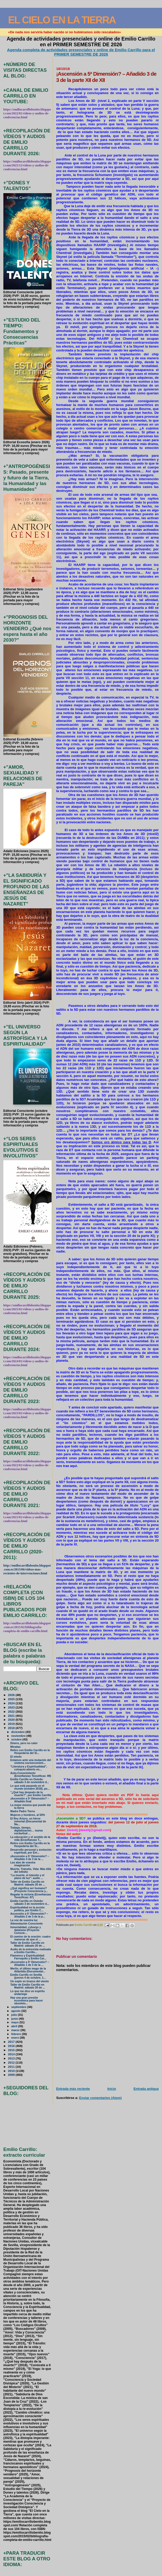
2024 (12, 1703)
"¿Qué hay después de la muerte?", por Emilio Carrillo (30, 1794)
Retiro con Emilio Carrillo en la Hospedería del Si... (30, 1752)
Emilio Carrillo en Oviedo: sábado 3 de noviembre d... (29, 1781)
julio (14, 2014)
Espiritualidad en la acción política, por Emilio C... (27, 1909)
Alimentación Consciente (26, 1923)
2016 (12, 2045)
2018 (12, 1728)
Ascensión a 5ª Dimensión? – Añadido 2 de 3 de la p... (29, 1915)
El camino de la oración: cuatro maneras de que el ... (30, 1938)
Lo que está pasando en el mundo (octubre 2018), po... (30, 1787)
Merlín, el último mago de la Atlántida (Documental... (28, 1970)
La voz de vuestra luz (24, 1920)
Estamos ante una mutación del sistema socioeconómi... (30, 1761)
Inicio (111, 2089)
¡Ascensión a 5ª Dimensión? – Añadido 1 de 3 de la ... (29, 1963)
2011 (12, 2066)
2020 (12, 1719)
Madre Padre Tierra (22, 1811)
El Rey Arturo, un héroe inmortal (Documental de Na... (28, 1821)
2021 (12, 1715)
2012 (12, 2062)
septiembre (19, 2006)
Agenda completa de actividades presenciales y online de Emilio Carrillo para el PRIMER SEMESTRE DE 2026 (81, 52)
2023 (12, 1707)
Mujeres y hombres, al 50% (27, 1815)
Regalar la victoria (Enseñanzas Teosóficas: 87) (30, 1896)
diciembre (18, 1731)
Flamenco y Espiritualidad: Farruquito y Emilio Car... (28, 1957)
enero (15, 2037)
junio (15, 2018)
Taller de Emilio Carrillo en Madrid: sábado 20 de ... (27, 1883)
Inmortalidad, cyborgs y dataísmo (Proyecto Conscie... (25, 1930)
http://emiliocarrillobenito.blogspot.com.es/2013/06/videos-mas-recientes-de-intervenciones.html (27, 1569)
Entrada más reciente (73, 2089)
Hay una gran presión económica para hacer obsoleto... (26, 2000)
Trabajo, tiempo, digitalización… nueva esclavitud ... (26, 1830)
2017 (12, 2041)
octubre (16, 1739)
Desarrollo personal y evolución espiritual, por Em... (31, 1851)
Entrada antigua (146, 2089)
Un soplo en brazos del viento (29, 1981)
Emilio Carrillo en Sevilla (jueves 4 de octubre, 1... (28, 1976)
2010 (12, 2070)
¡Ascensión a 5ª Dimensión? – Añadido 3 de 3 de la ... (29, 1858)
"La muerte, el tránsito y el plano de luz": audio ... (27, 1877)
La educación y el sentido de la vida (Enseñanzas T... (30, 1838)
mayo (15, 2022)
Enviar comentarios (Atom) (100, 2098)
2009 (12, 2074)
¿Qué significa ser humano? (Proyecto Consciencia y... (29, 1890)
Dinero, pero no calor (24, 1743)
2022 (12, 1711)
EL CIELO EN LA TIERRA (62, 19)
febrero (16, 2034)
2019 (12, 1723)
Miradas (15, 1746)
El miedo (16, 1756)
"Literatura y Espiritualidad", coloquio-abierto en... (28, 1768)
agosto (16, 2010)
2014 (12, 2054)
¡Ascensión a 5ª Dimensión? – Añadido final (29, 1800)
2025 (12, 1699)
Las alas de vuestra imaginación (23, 1864)
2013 (12, 2058)
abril (14, 2026)
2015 (12, 2050)
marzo (15, 2030)
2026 (12, 1695)
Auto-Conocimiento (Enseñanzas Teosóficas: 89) (30, 1774)
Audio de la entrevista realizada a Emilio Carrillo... (30, 1951)
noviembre (18, 1735)
